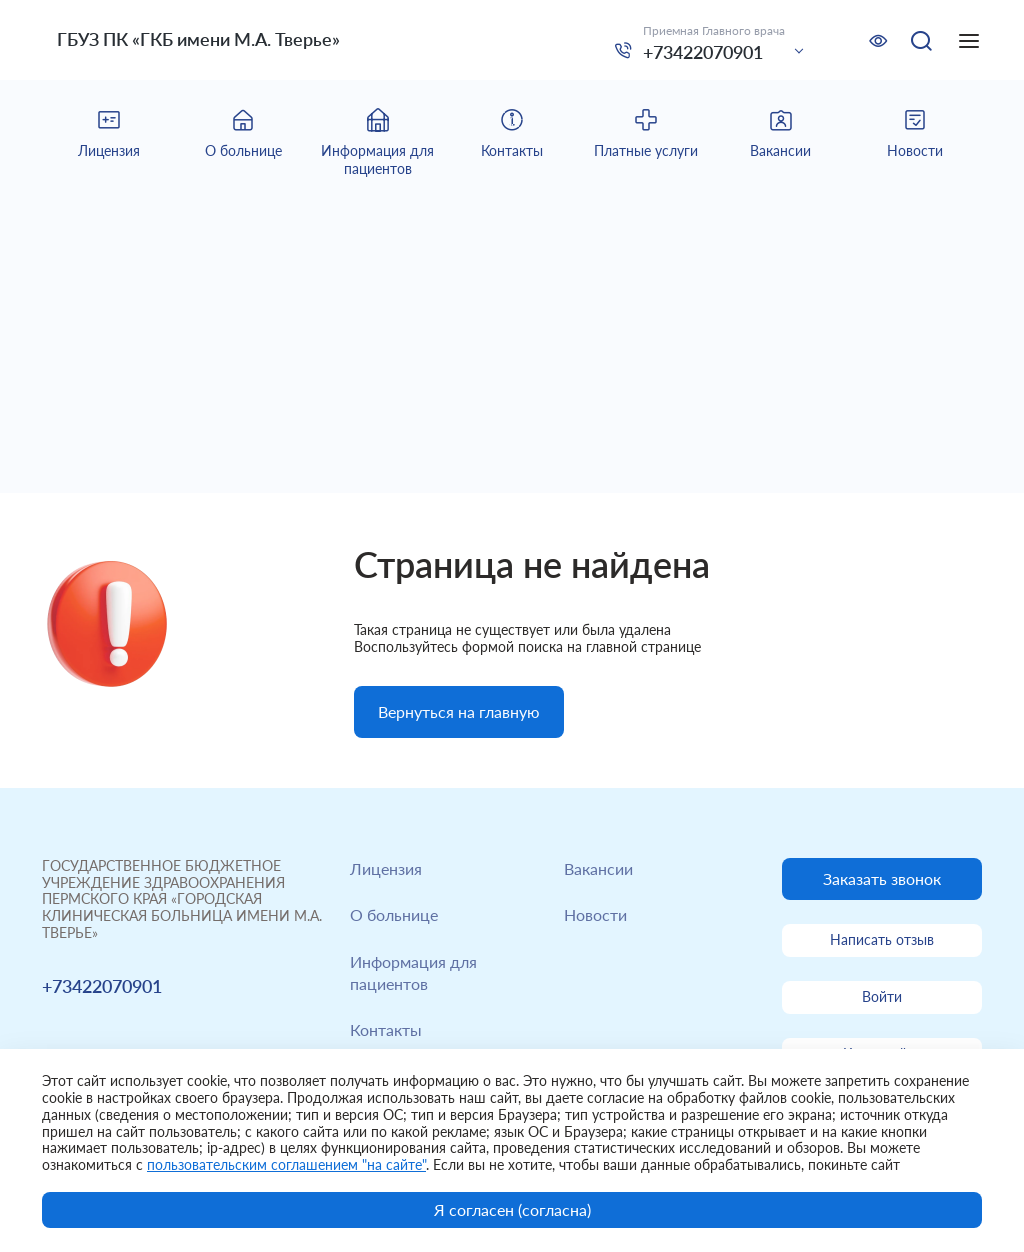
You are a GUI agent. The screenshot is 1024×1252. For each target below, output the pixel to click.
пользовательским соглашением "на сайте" (286, 1164)
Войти (882, 996)
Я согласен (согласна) (512, 1209)
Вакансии (598, 868)
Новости (595, 914)
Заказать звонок (882, 878)
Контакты (386, 1029)
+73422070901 (703, 52)
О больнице (394, 914)
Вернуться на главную (459, 711)
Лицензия (386, 868)
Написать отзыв (882, 939)
